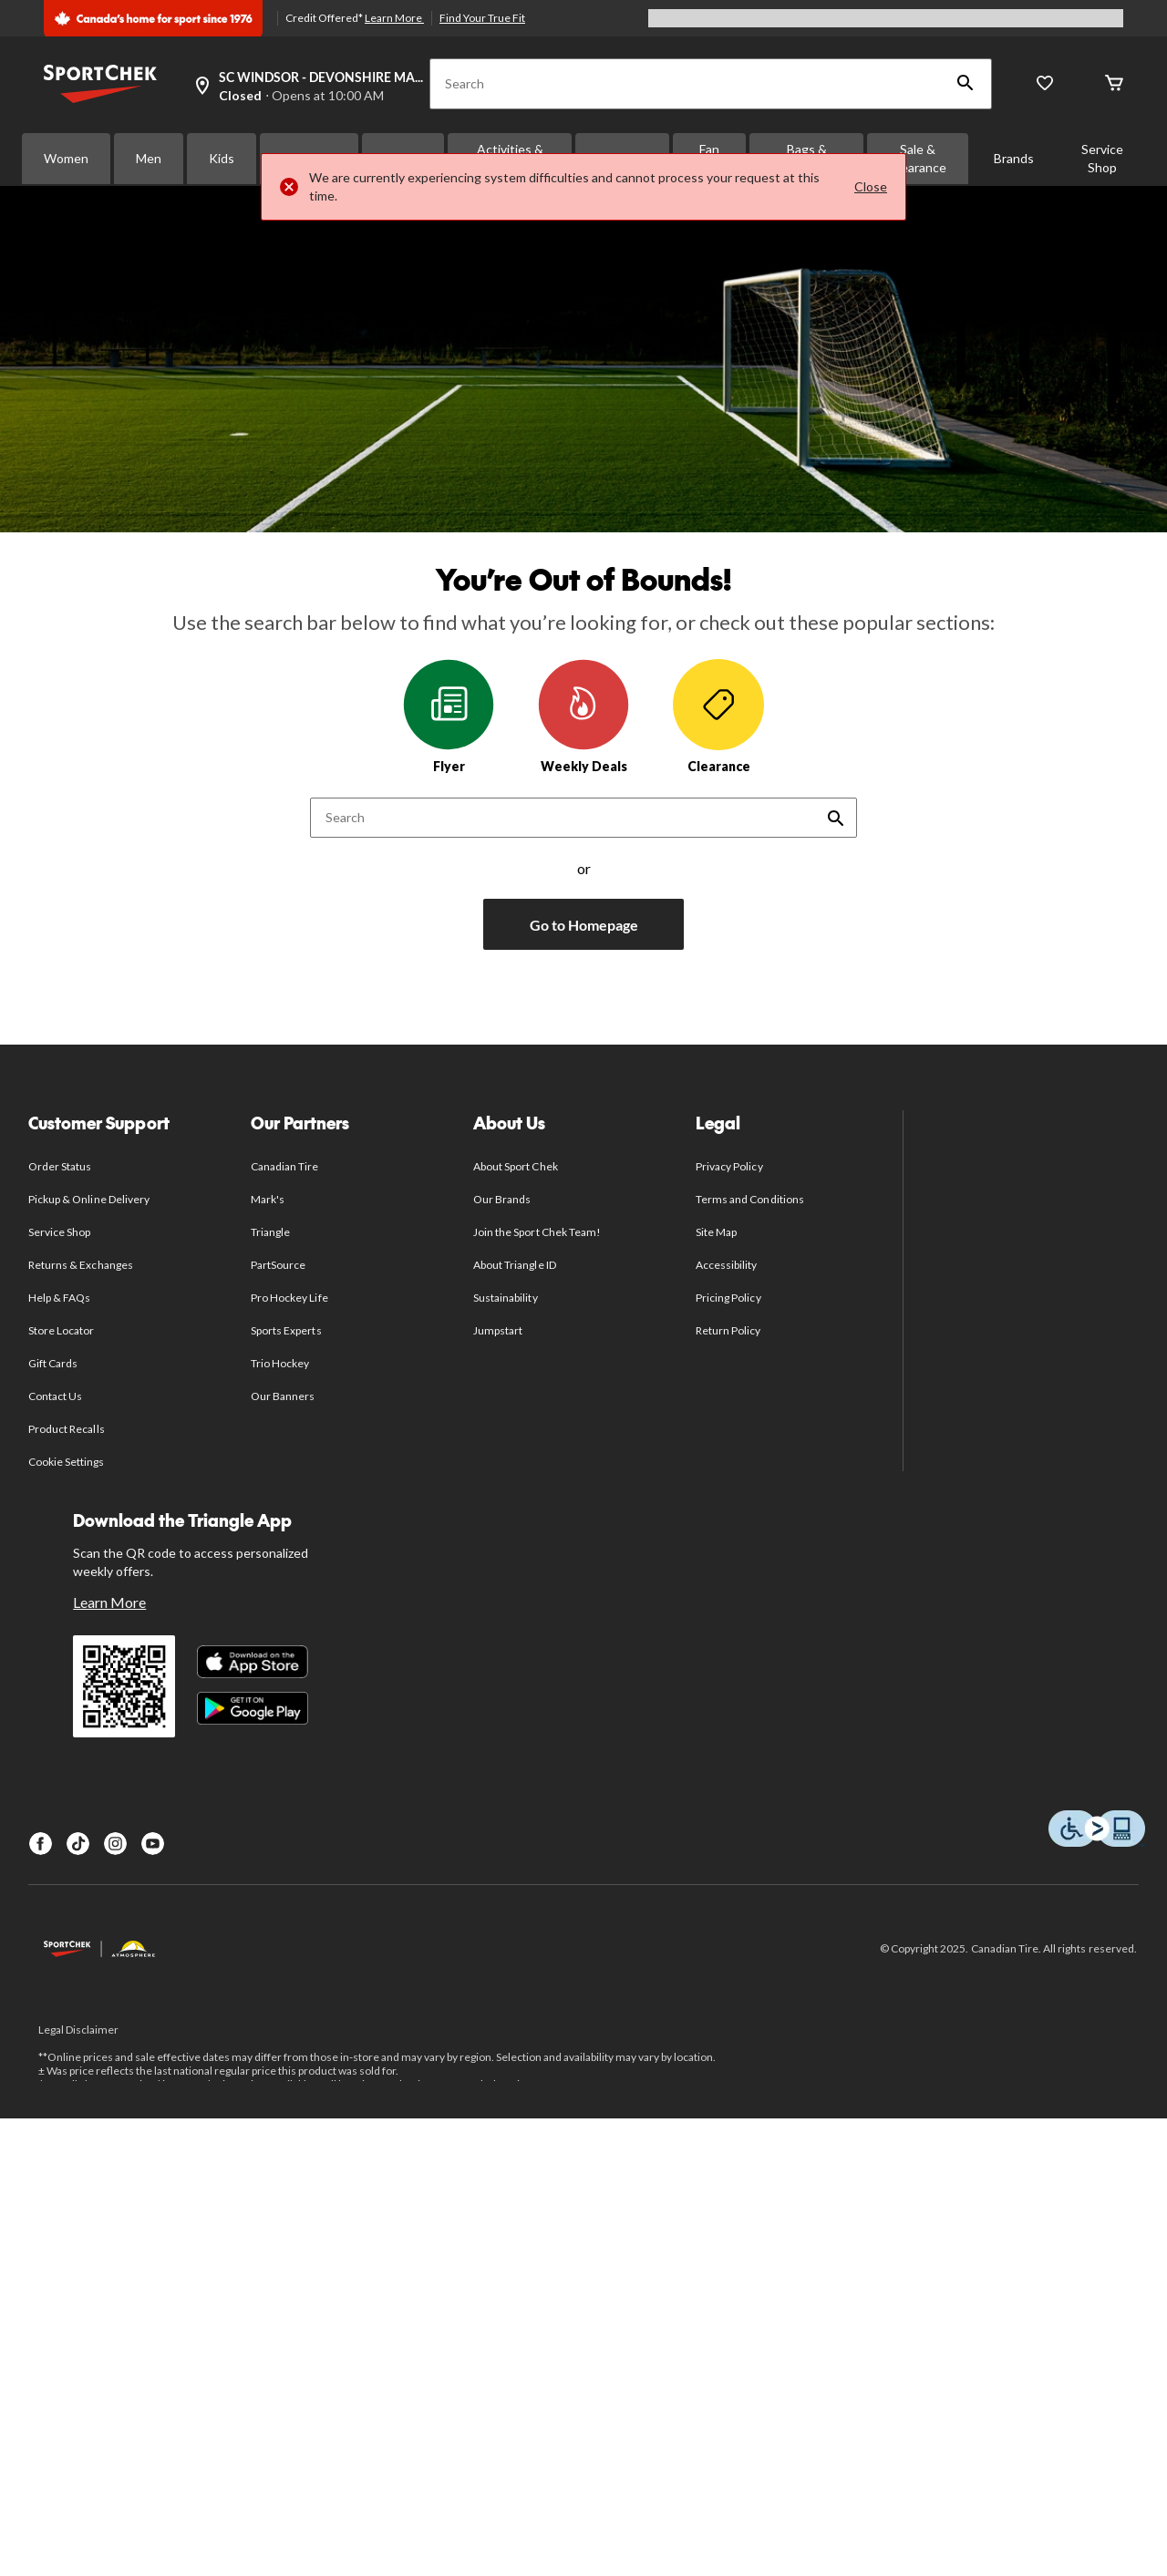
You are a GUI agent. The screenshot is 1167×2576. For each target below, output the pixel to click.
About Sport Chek (515, 1166)
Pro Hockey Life (289, 1297)
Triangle (270, 1232)
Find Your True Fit (482, 18)
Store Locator (61, 1330)
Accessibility (727, 1265)
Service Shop (1102, 158)
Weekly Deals (583, 716)
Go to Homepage (584, 924)
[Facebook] (40, 1843)
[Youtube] (152, 1843)
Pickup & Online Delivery (89, 1199)
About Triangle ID (514, 1265)
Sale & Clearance (917, 158)
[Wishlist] (1045, 84)
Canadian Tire (285, 1166)
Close (870, 186)
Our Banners (283, 1396)
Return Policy (728, 1330)
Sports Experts (286, 1330)
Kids (221, 158)
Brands (1014, 158)
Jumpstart (497, 1330)
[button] (965, 84)
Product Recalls (66, 1429)
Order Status (59, 1166)
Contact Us (55, 1396)
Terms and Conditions (750, 1199)
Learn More (394, 18)
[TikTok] (78, 1843)
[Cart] (1114, 84)
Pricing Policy (728, 1297)
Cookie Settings (66, 1461)
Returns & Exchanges (80, 1265)
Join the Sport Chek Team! (537, 1232)
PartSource (278, 1265)
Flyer (448, 716)
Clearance (718, 716)
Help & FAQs (59, 1297)
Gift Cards (52, 1363)
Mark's (267, 1199)
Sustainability (505, 1297)
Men (148, 158)
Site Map (716, 1232)
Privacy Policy (729, 1166)
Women (66, 158)
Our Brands (502, 1199)
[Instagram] (115, 1843)
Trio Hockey (280, 1363)
